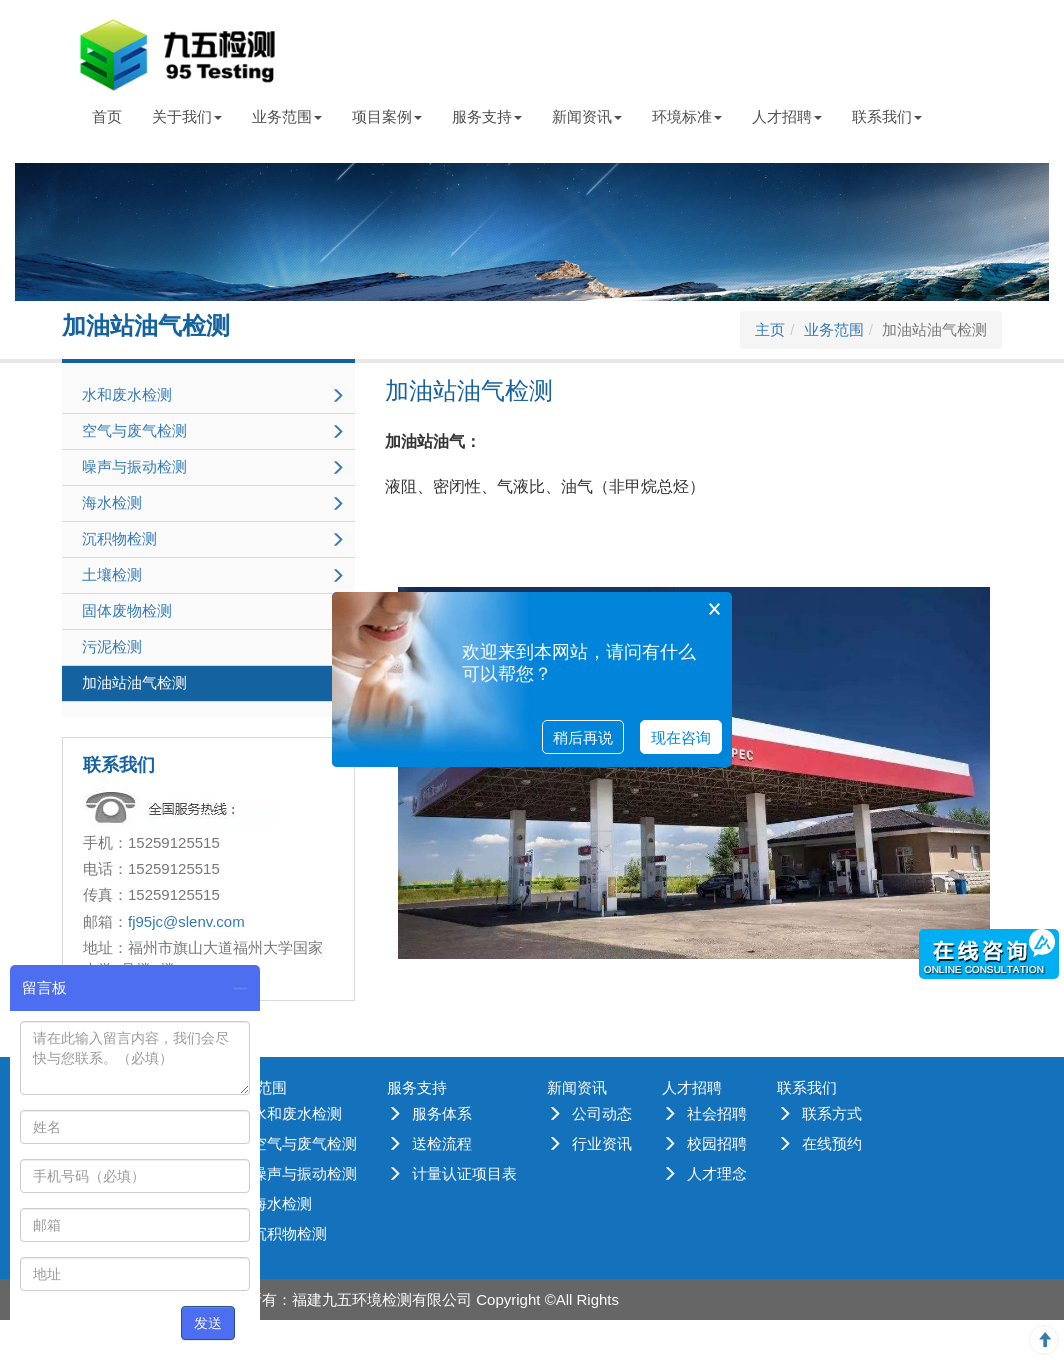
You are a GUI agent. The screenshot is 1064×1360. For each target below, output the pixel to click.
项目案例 (387, 116)
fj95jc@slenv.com (186, 921)
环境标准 (687, 116)
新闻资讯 (587, 116)
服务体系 (442, 1113)
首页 (107, 116)
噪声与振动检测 (304, 1173)
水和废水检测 (297, 1113)
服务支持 (487, 116)
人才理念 (717, 1173)
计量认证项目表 (464, 1173)
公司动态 (602, 1113)
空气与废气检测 (304, 1143)
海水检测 (282, 1203)
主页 (770, 329)
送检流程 (442, 1143)
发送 (208, 1323)
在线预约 (832, 1143)
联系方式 (832, 1113)
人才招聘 (787, 116)
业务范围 (287, 116)
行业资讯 (602, 1143)
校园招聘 (717, 1143)
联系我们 (887, 116)
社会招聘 (717, 1113)
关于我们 (187, 116)
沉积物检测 (289, 1233)
